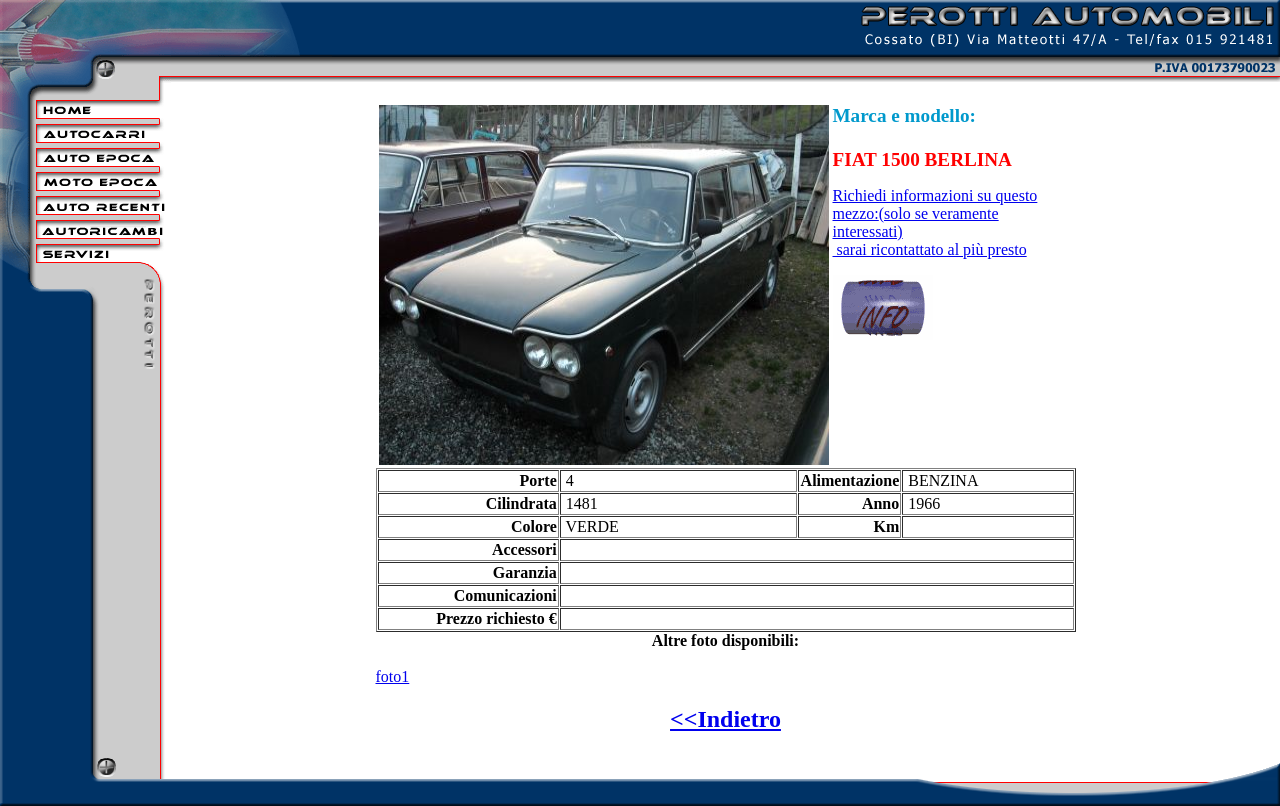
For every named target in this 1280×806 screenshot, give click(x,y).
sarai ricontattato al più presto (930, 249)
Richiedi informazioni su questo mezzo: (935, 213)
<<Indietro (725, 719)
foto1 (393, 676)
